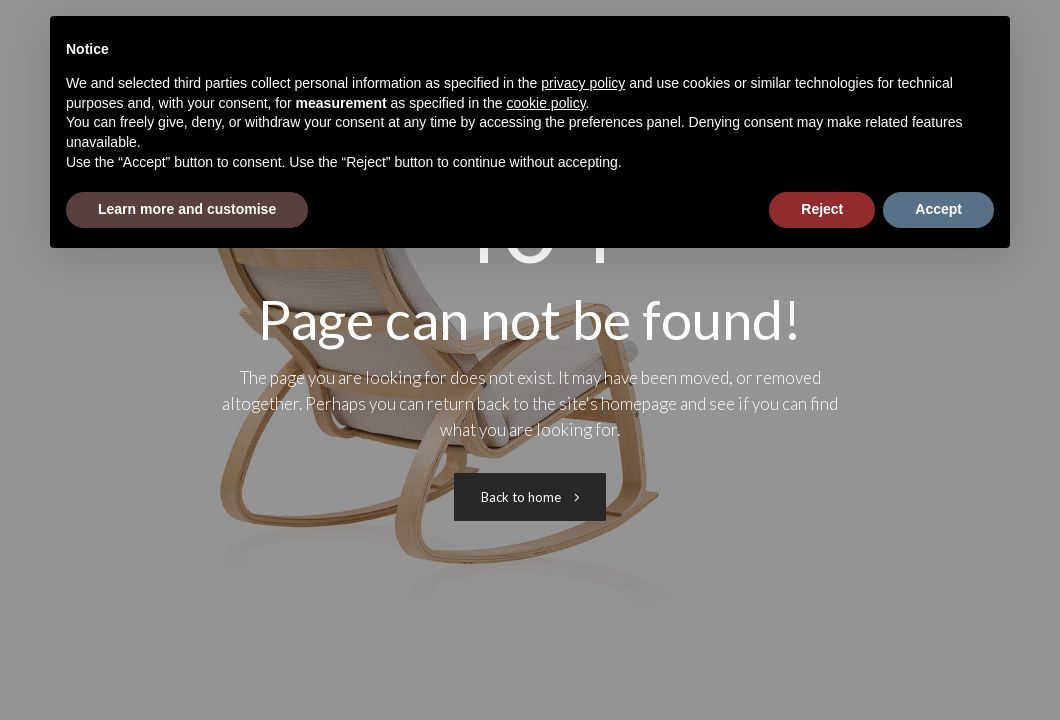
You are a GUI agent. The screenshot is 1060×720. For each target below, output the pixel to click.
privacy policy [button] (583, 83)
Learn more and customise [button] (187, 209)
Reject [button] (822, 209)
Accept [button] (938, 209)
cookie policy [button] (545, 103)
